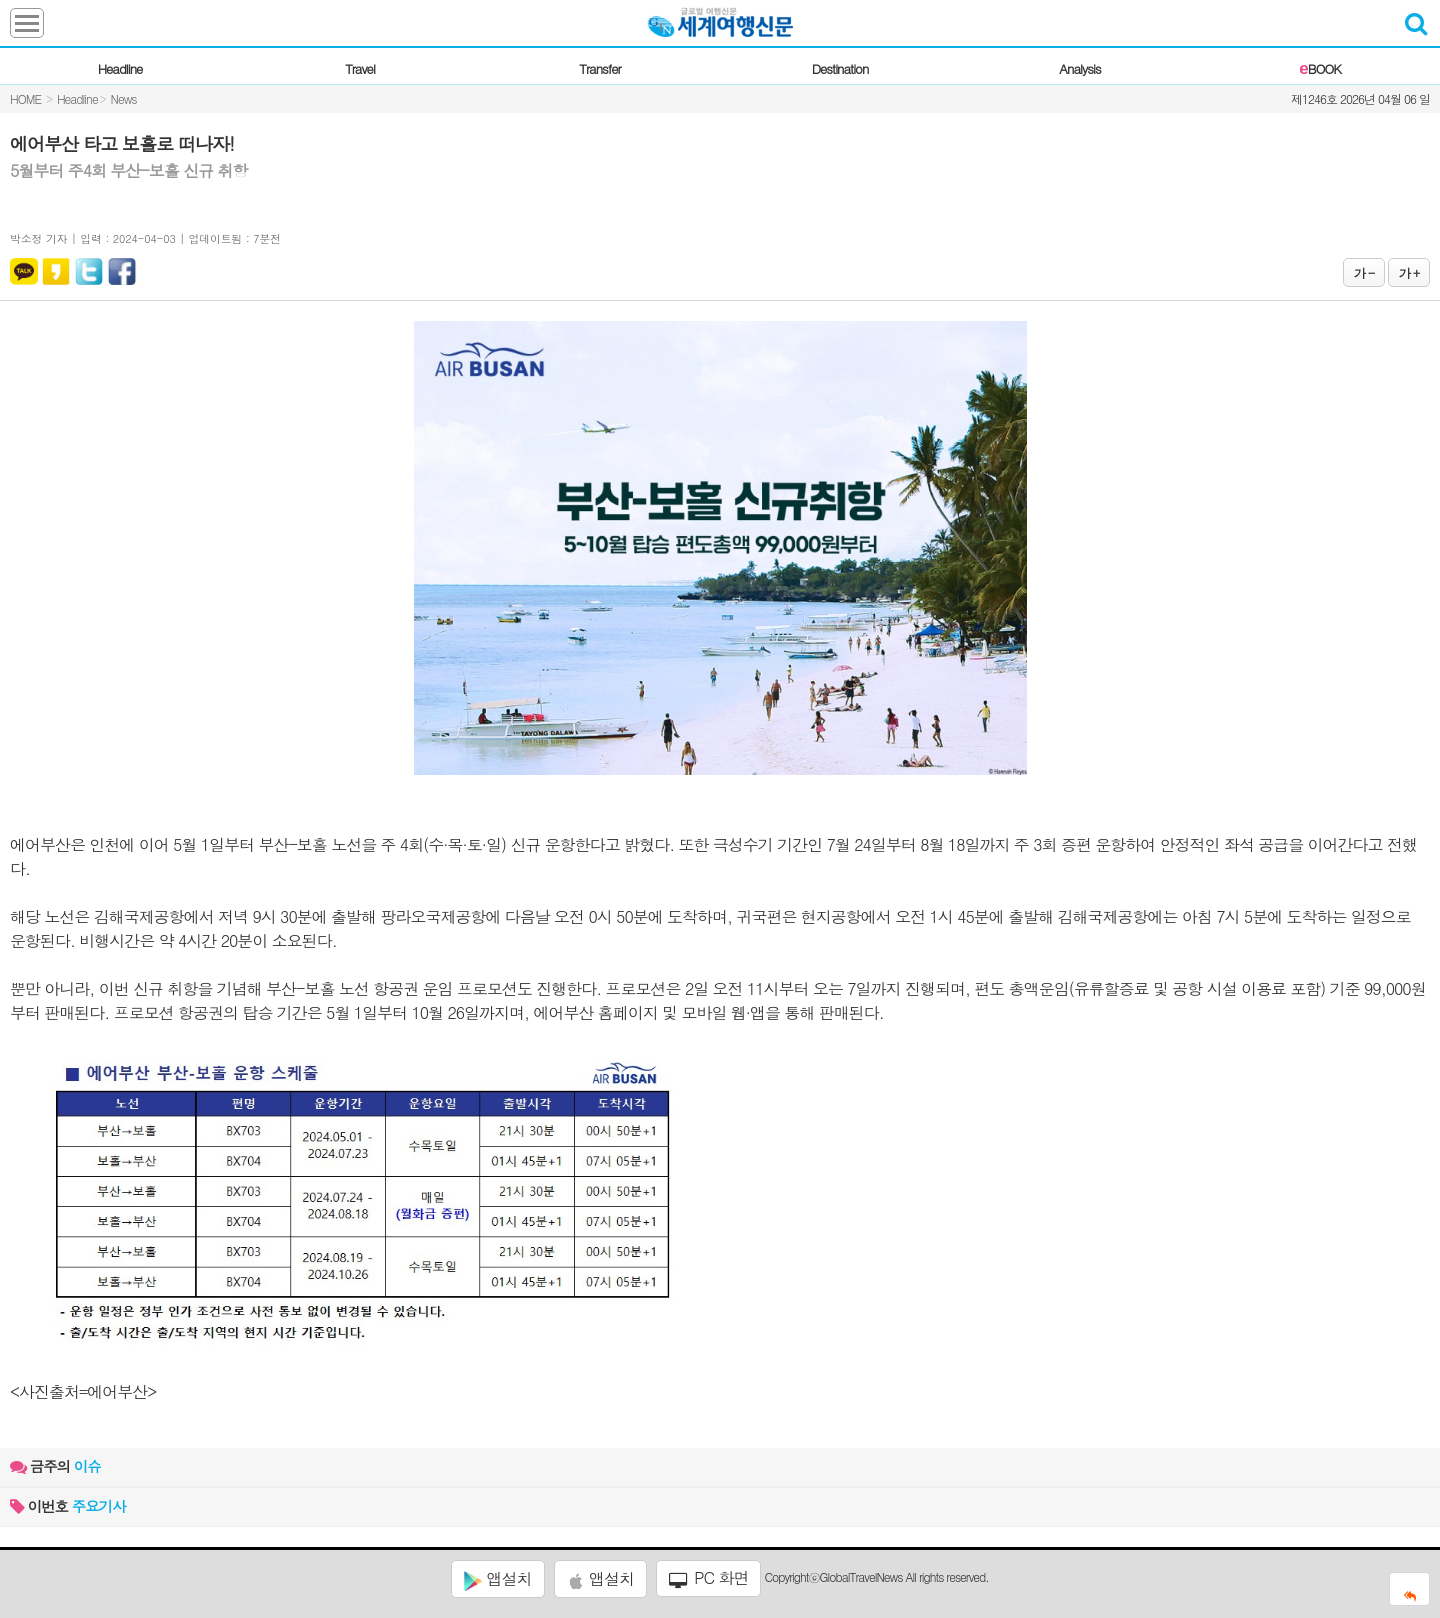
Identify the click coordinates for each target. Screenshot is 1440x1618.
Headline (120, 68)
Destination (840, 68)
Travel (360, 68)
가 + (1409, 272)
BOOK (1319, 68)
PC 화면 (709, 1578)
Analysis (1079, 68)
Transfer (599, 68)
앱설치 (497, 1579)
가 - (1364, 272)
